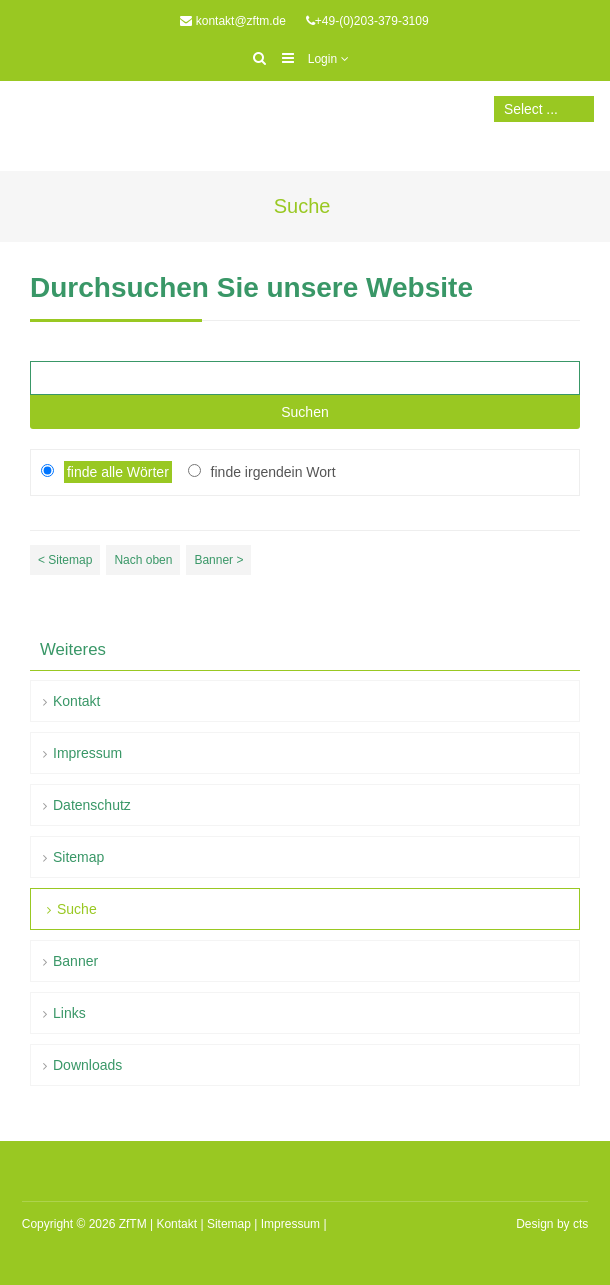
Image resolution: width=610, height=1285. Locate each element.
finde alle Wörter (118, 472)
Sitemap (78, 857)
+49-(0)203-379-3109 (372, 21)
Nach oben (143, 560)
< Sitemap (65, 560)
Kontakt (76, 701)
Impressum (87, 753)
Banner (75, 961)
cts (580, 1224)
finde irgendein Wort (273, 472)
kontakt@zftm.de (241, 21)
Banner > (218, 560)
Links (69, 1013)
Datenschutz (92, 805)
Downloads (87, 1065)
